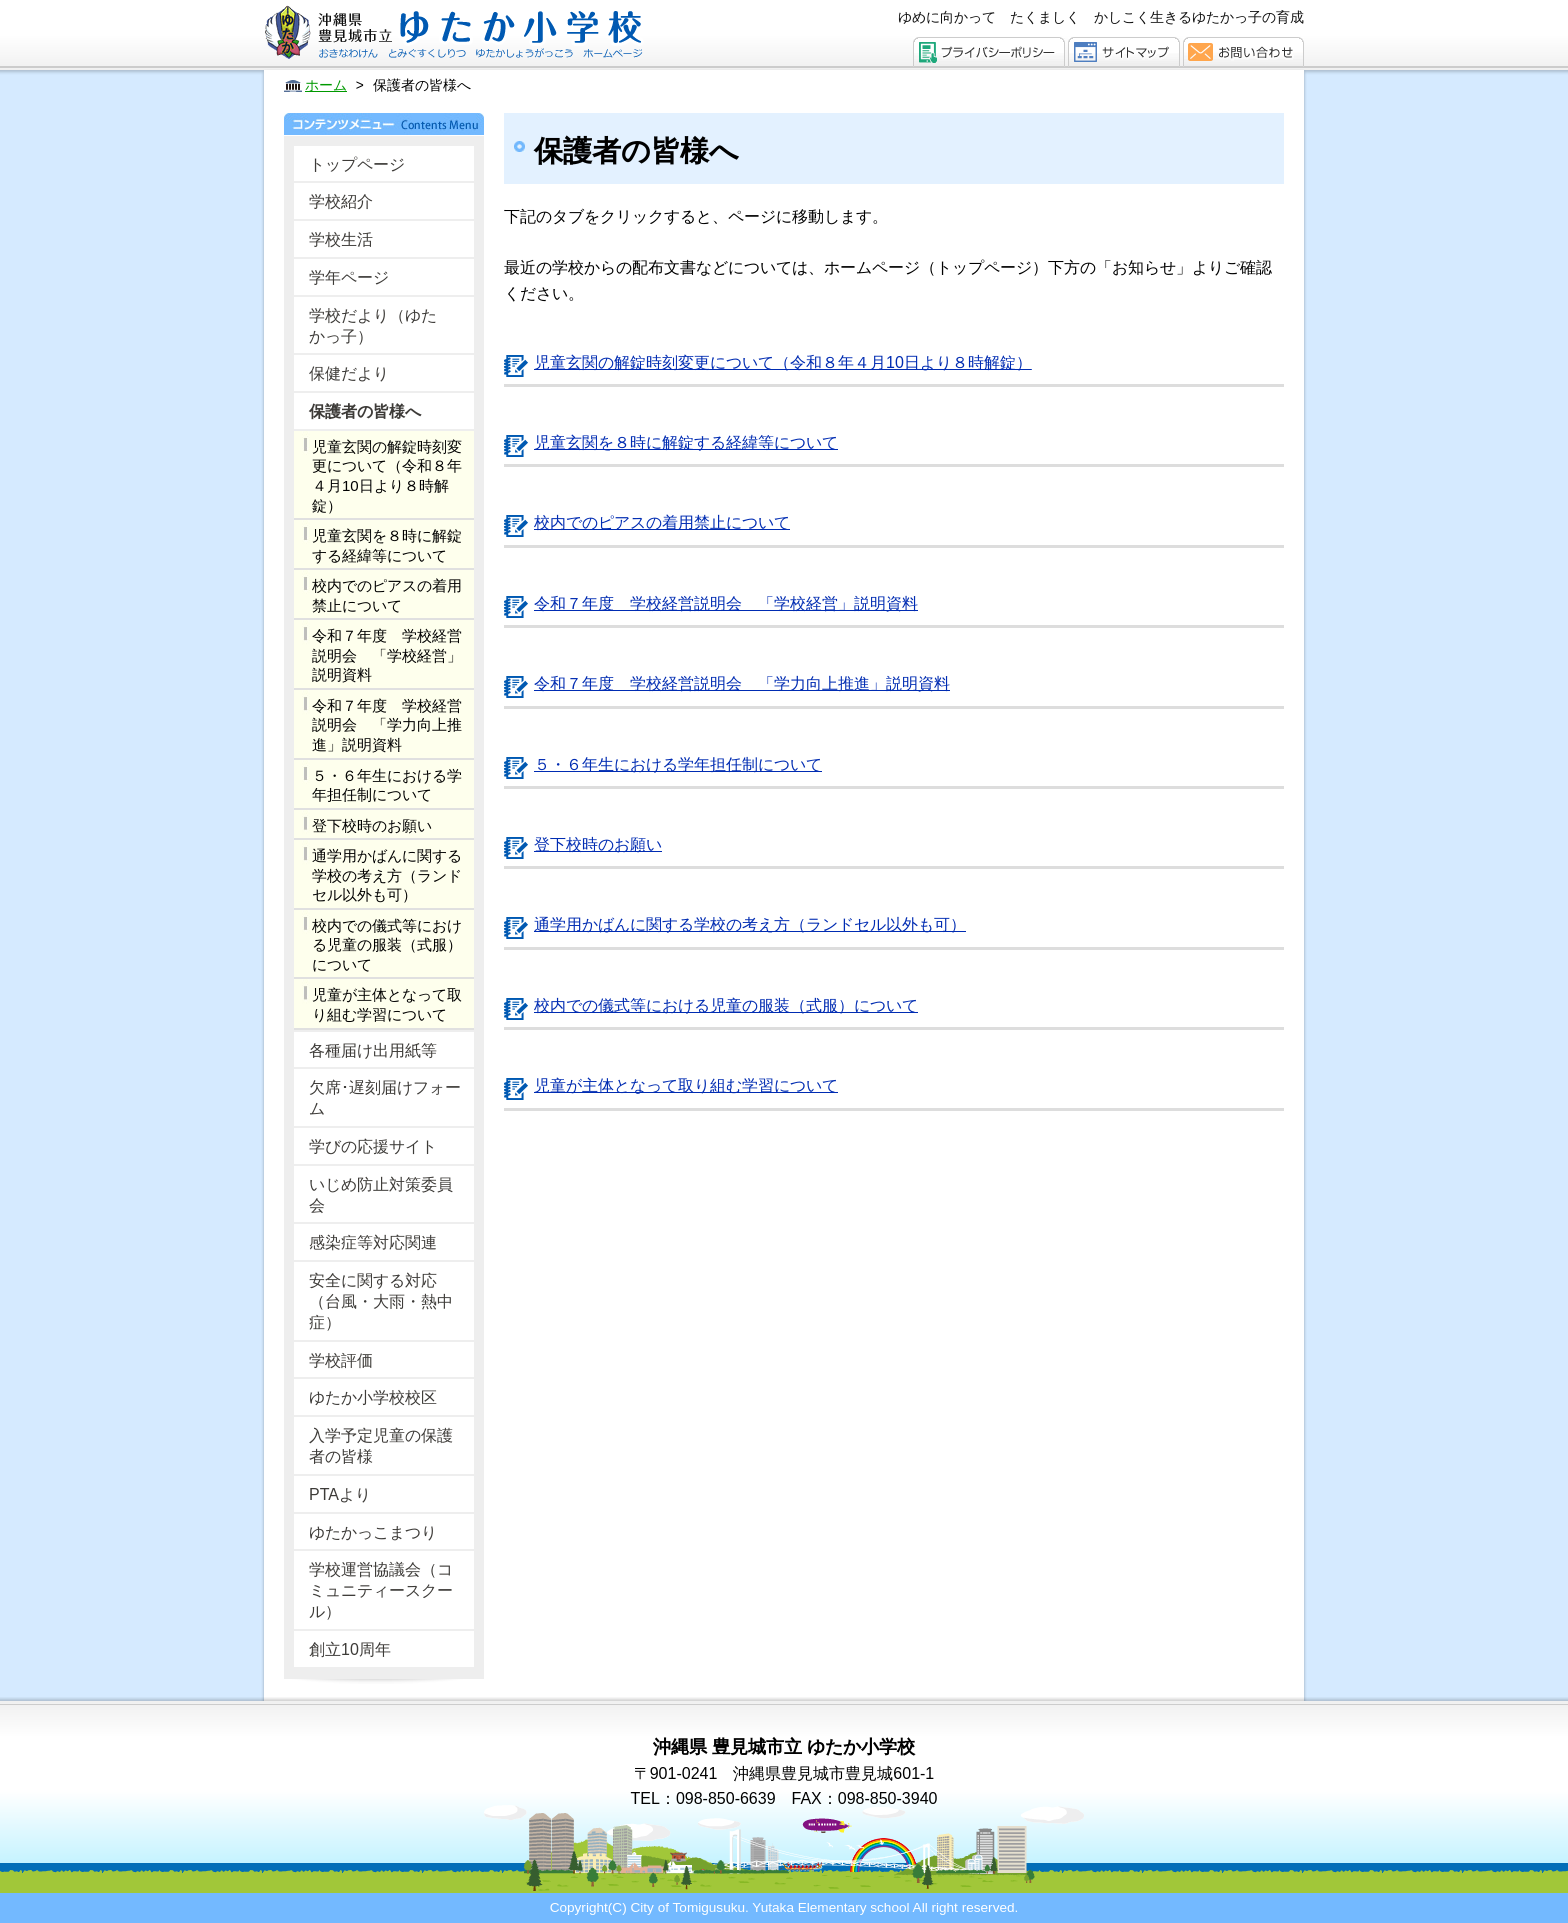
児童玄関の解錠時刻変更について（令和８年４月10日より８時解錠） (387, 476)
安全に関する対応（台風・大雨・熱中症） (381, 1301)
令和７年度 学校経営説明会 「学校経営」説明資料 (387, 655)
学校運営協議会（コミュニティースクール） (381, 1590)
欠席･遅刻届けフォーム (385, 1098)
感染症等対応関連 (373, 1242)
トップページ (357, 164)
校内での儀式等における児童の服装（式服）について (387, 945)
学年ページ (349, 277)
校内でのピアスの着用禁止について (387, 595)
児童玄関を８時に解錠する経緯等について (387, 545)
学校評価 (341, 1360)
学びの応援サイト (373, 1146)
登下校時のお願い (372, 825)
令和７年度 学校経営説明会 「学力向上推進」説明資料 (387, 725)
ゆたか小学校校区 (373, 1397)
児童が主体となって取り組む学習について (387, 1004)
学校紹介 (341, 201)
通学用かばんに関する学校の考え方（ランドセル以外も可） (387, 875)
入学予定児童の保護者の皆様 (381, 1446)
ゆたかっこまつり (373, 1532)
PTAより (340, 1494)
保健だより (349, 373)
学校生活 (341, 239)
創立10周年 (350, 1649)
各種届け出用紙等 (373, 1050)
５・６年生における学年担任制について (387, 785)
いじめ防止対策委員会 (381, 1195)
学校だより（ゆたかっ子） (373, 326)
